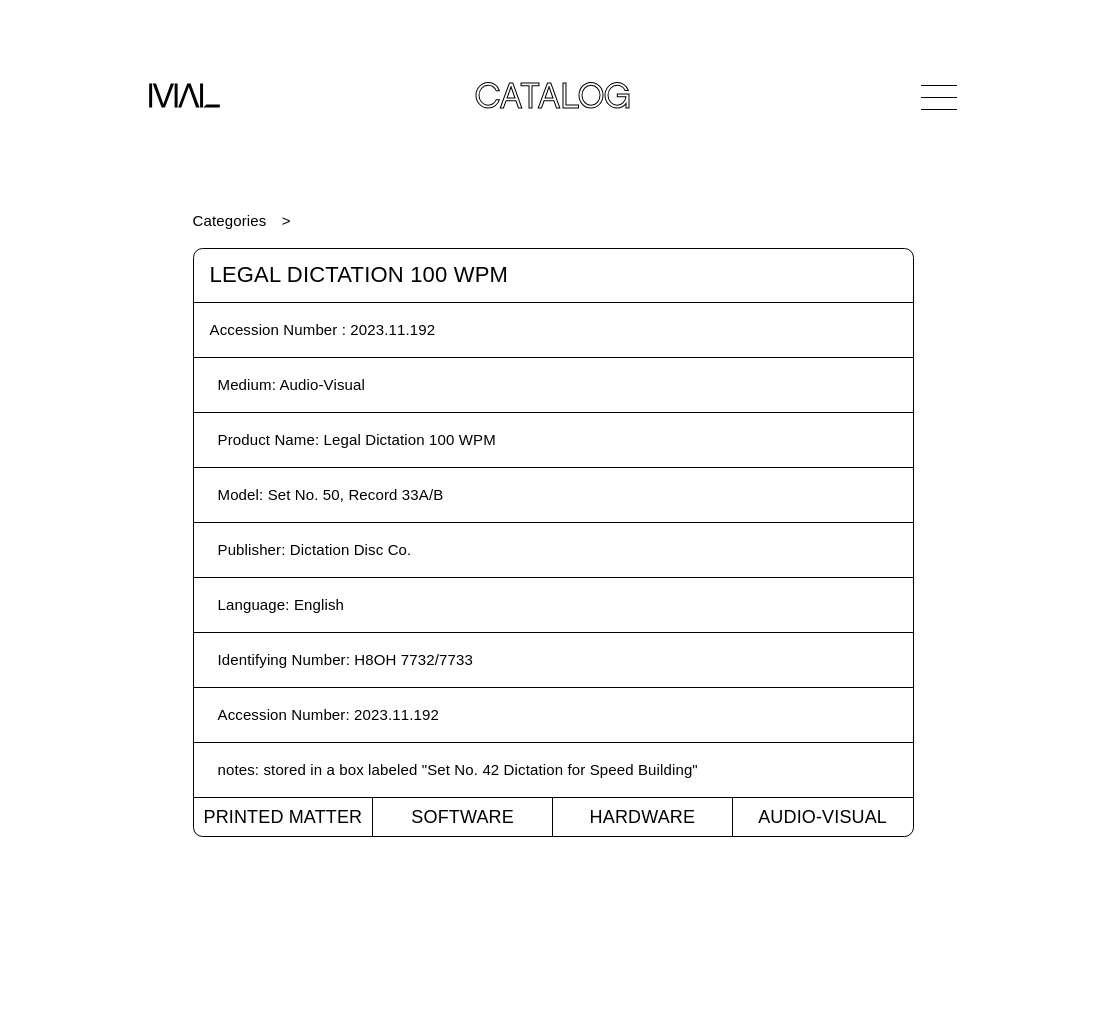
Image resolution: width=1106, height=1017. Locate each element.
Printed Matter (282, 817)
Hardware (643, 817)
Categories (230, 220)
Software (462, 817)
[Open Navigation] (939, 97)
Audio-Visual (822, 817)
